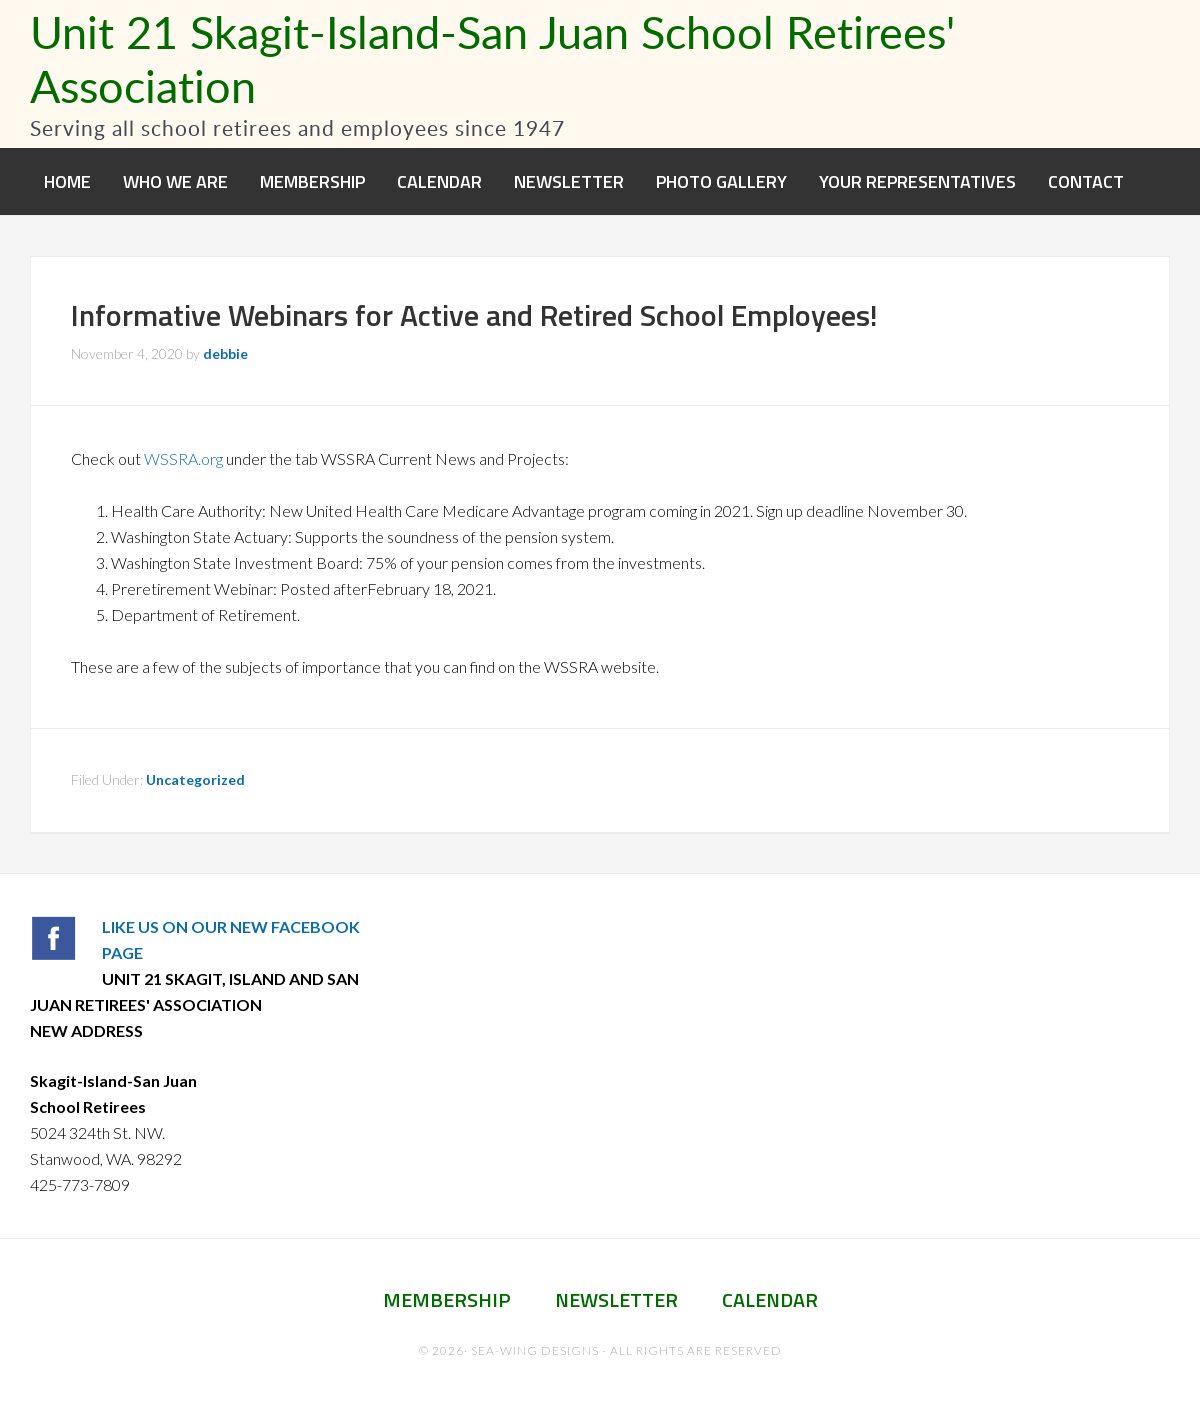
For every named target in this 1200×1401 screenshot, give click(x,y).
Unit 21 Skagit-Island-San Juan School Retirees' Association (492, 58)
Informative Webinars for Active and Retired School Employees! (474, 315)
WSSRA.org (183, 458)
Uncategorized (195, 779)
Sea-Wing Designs (535, 1350)
